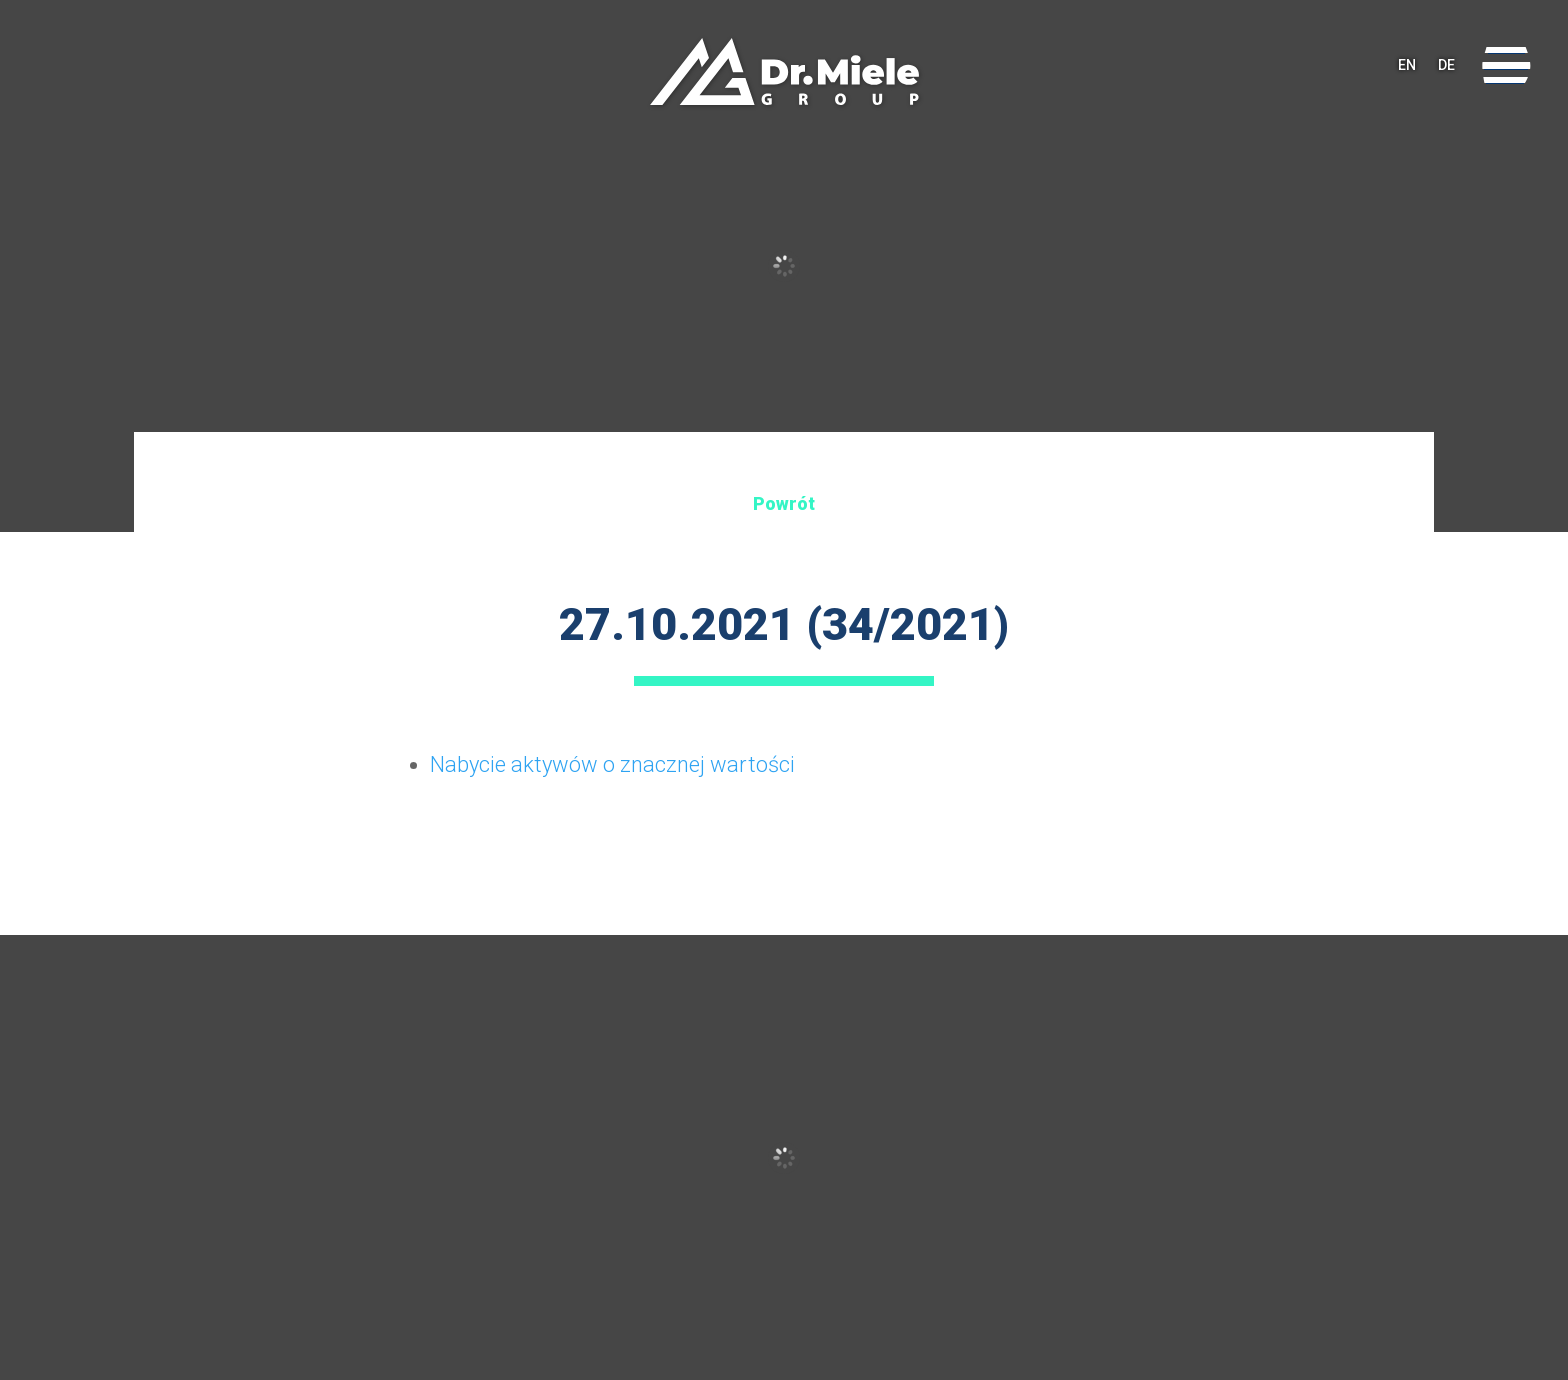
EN (1407, 65)
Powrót (784, 503)
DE (1446, 65)
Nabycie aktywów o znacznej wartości (612, 764)
